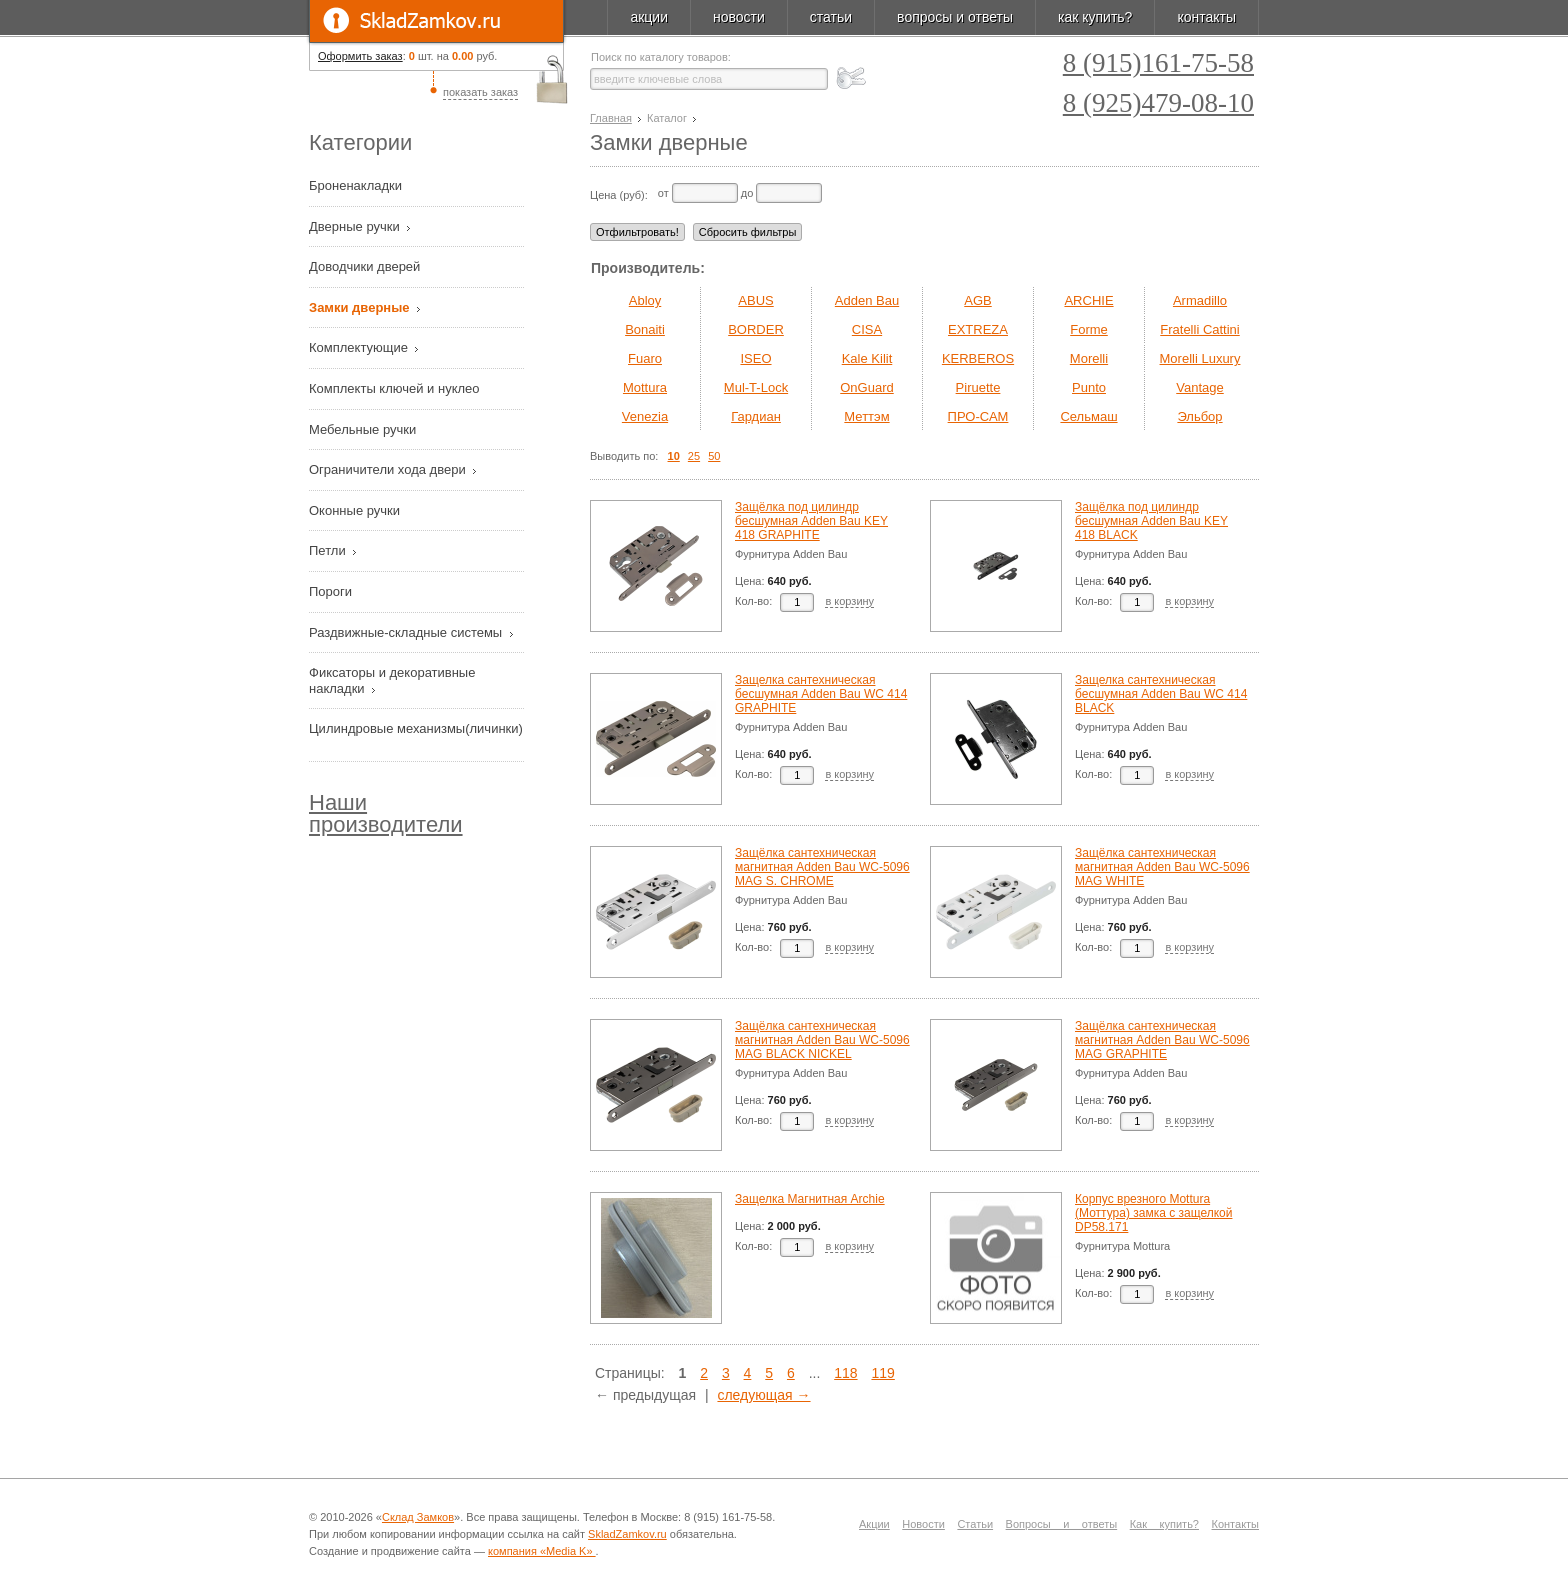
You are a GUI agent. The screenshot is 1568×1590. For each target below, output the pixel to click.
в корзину (849, 601)
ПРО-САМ (978, 416)
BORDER (756, 329)
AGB (977, 300)
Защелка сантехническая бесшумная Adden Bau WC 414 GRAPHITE (821, 694)
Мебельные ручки (364, 429)
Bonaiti (645, 329)
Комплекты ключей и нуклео (396, 388)
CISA (867, 329)
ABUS (755, 300)
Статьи (975, 1524)
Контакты (1236, 1524)
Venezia (645, 416)
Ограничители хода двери (389, 469)
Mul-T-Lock (756, 387)
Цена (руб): (619, 195)
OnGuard (866, 387)
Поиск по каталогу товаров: (661, 57)
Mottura (645, 387)
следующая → (763, 1395)
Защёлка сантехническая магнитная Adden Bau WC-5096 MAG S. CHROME (822, 867)
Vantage (1199, 387)
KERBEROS (978, 358)
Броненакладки (357, 185)
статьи (831, 17)
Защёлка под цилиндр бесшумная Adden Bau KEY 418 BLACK (1151, 521)
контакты (1206, 17)
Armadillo (1200, 300)
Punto (1089, 387)
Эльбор (1199, 416)
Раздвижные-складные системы (407, 632)
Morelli (1089, 358)
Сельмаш (1088, 416)
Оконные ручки (356, 510)
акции (649, 17)
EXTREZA (978, 329)
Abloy (645, 300)
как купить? (1095, 17)
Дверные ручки (356, 226)
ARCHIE (1088, 300)
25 (694, 456)
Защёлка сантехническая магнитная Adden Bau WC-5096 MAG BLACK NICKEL (822, 1040)
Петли (329, 550)
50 (714, 456)
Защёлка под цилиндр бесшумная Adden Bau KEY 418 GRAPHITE (811, 521)
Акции (874, 1524)
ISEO (755, 358)
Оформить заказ (360, 56)
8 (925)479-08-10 (1158, 103)
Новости (923, 1524)
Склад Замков (418, 1517)
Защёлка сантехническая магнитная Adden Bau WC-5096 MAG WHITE (1162, 867)
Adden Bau (867, 300)
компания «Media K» (542, 1551)
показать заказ (480, 92)
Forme (1089, 329)
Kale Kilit (867, 358)
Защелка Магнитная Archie (810, 1199)
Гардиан (756, 416)
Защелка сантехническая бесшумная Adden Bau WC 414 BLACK (1161, 694)
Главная (611, 118)
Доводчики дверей (366, 266)
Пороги (332, 591)
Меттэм (866, 416)
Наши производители (386, 813)
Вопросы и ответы (1062, 1524)
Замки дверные (361, 307)
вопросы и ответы (955, 17)
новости (739, 17)
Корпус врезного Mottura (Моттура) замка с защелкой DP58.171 (1153, 1213)
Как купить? (1164, 1524)
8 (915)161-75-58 (1158, 63)
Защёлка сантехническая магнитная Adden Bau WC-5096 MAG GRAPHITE (1162, 1040)
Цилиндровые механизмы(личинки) (416, 728)
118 (845, 1373)
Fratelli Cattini (1199, 329)
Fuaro (645, 358)
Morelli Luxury (1200, 358)
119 (882, 1373)
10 (674, 456)
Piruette (978, 387)
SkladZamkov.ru (436, 21)
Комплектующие (360, 347)
